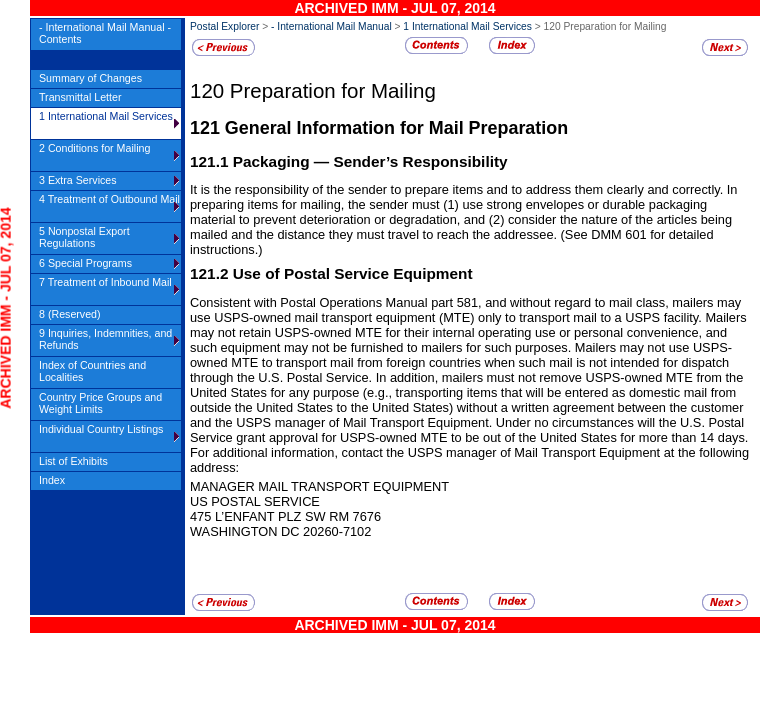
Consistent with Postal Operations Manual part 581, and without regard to (399, 302)
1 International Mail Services (467, 26)
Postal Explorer (224, 26)
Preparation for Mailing (333, 90)
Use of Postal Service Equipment (353, 273)
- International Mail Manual (331, 26)
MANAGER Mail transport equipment (319, 486)
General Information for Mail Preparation (396, 128)
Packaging (273, 161)
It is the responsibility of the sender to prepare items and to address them (398, 189)
